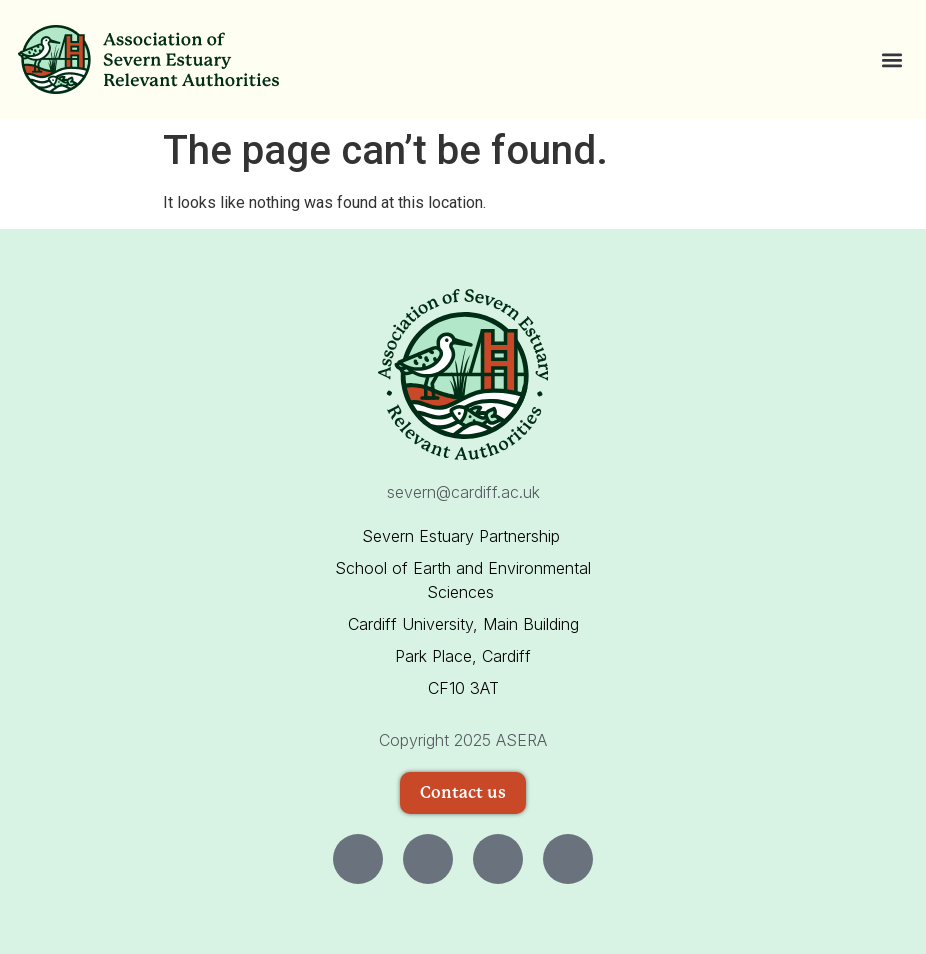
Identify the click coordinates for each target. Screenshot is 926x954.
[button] (891, 59)
